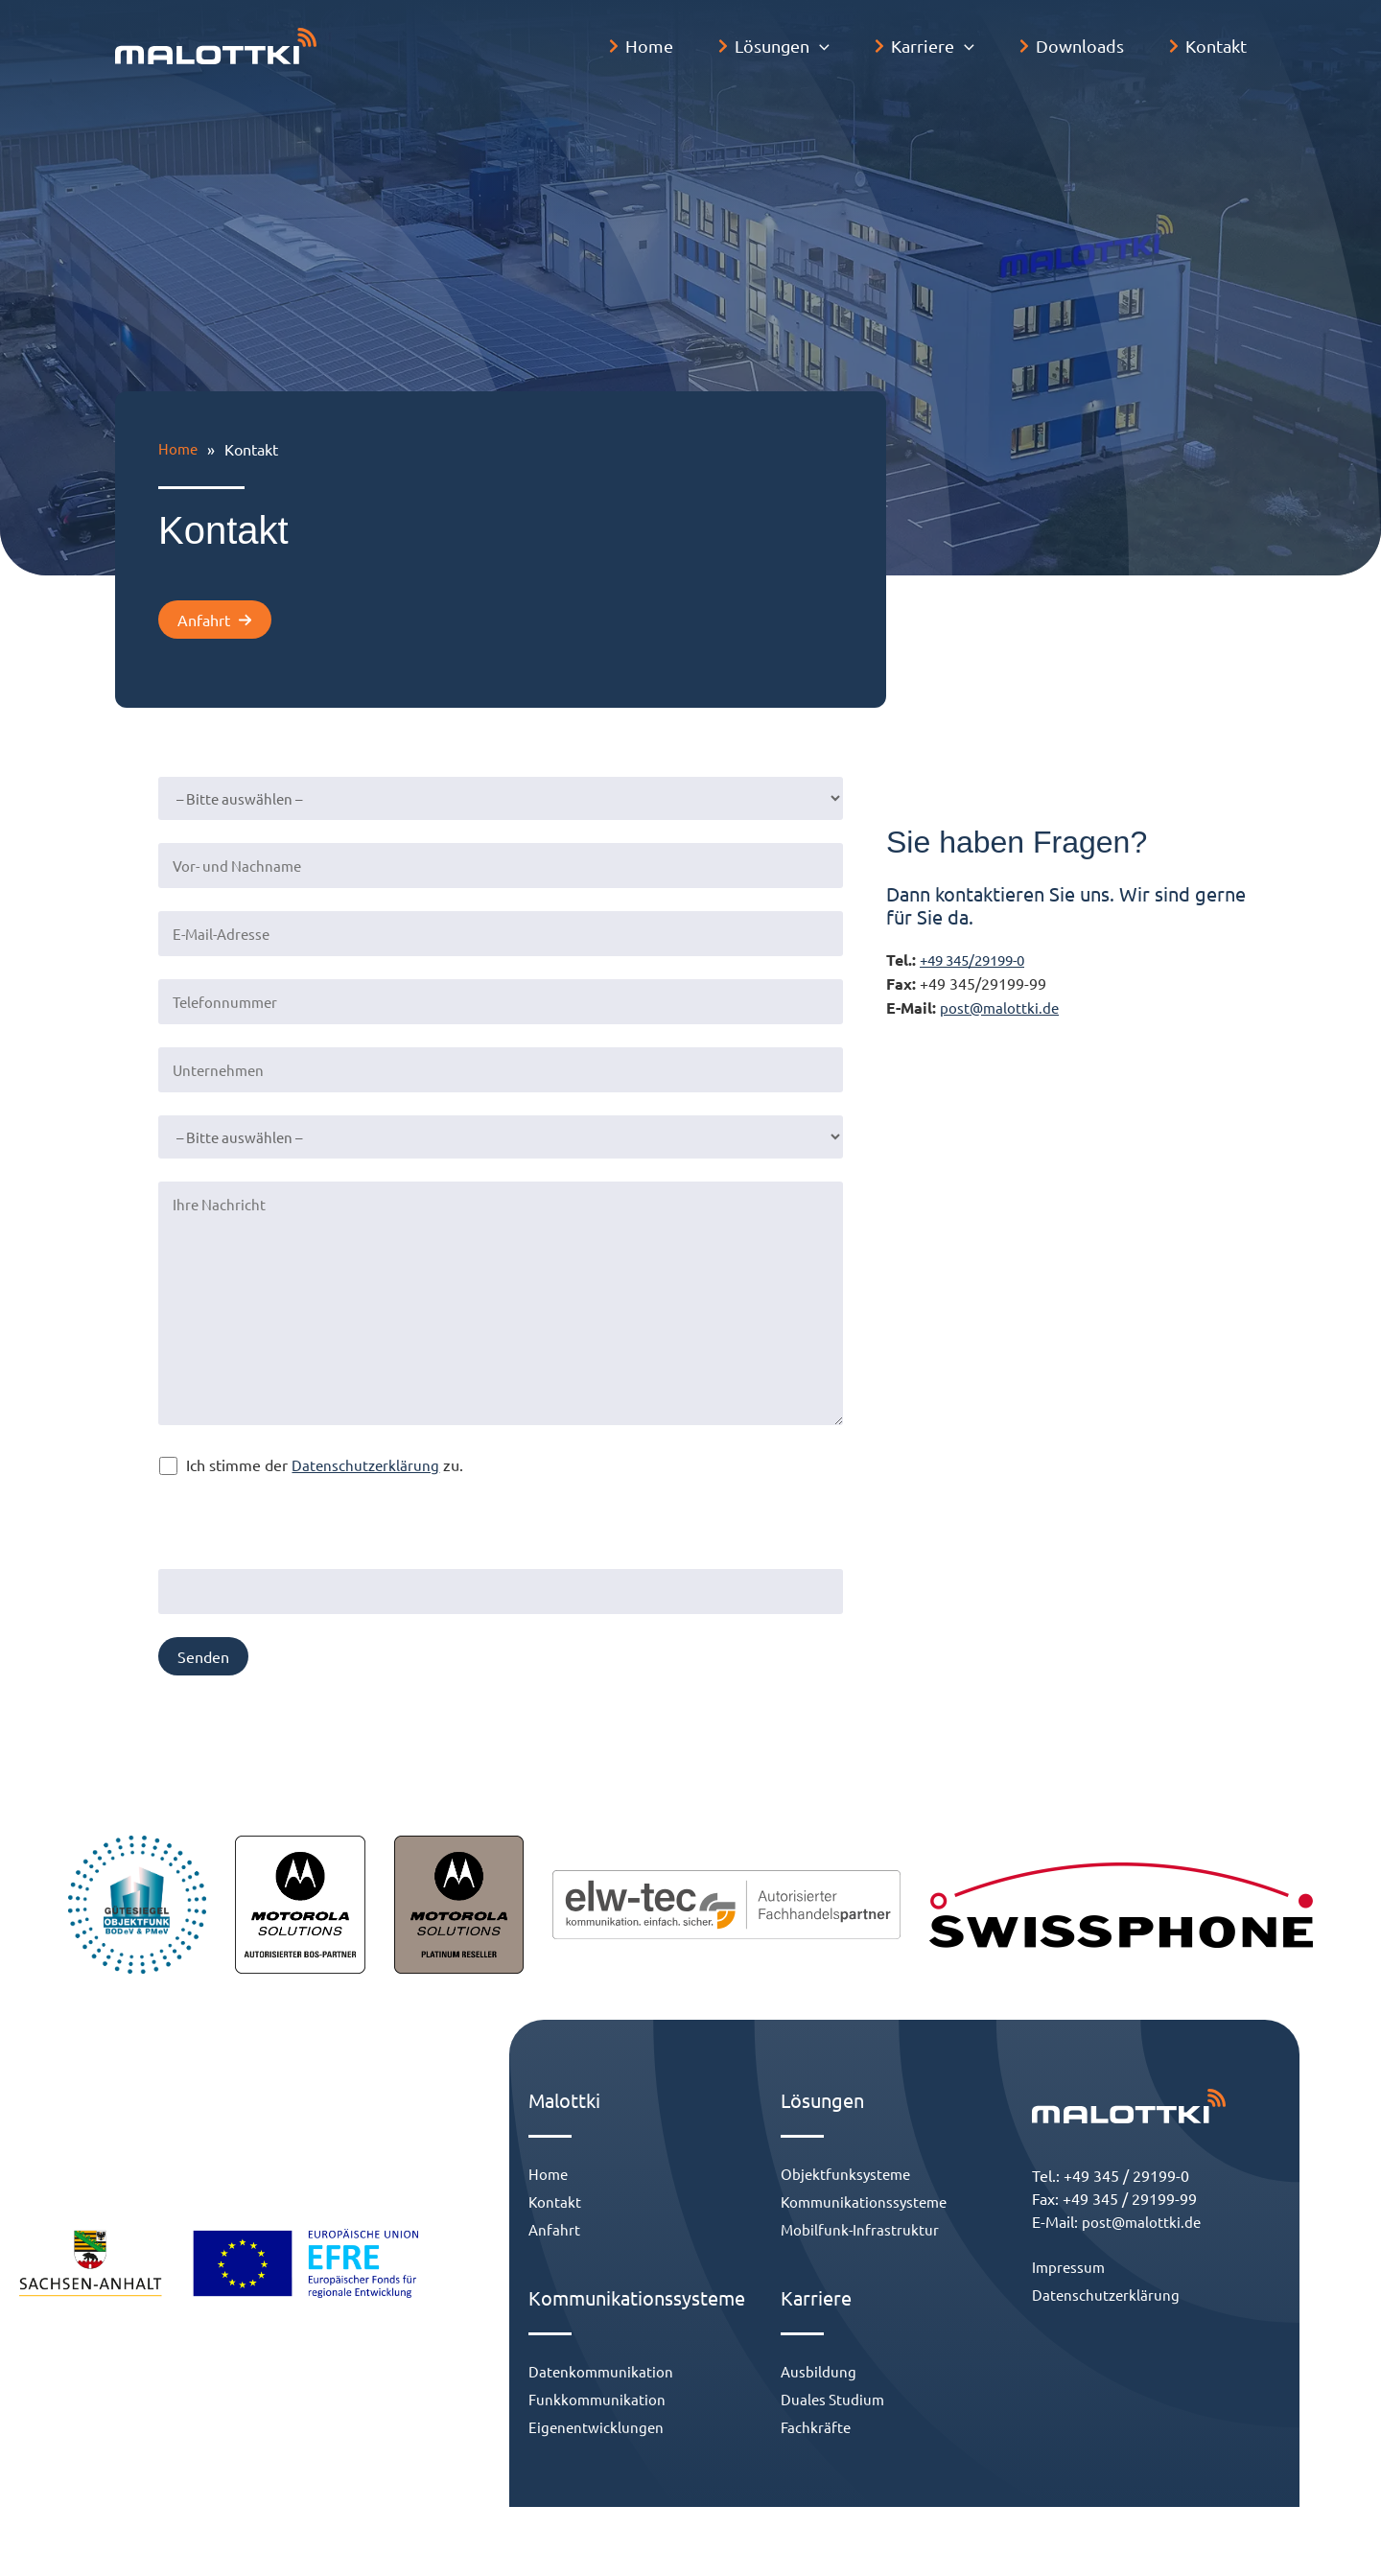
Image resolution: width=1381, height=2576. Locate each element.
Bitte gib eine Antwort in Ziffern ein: (315, 1503)
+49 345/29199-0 (955, 981)
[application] (853, 46)
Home (178, 448)
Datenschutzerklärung (393, 1460)
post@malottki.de (976, 1025)
